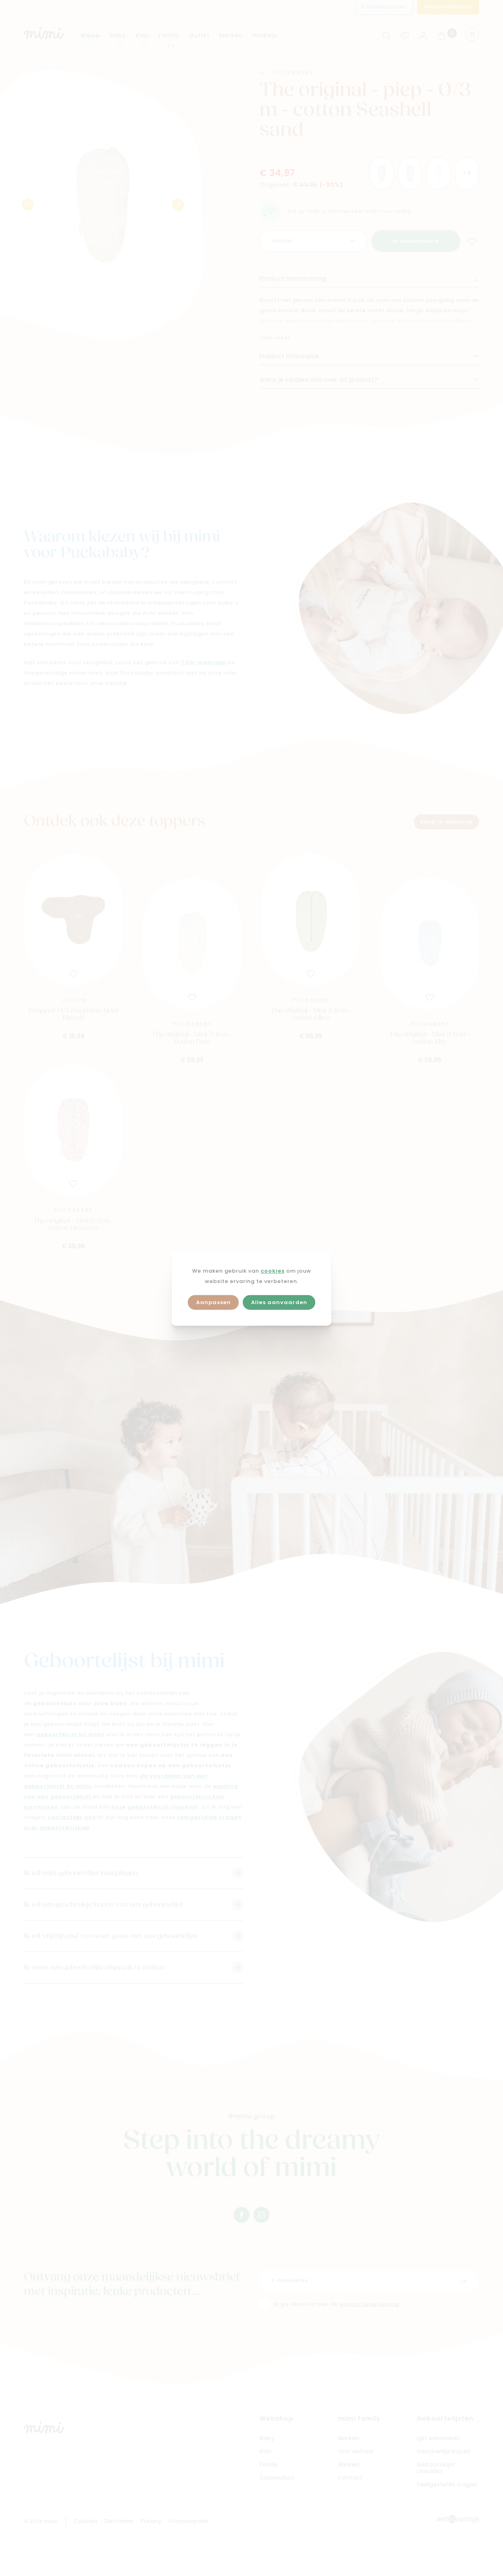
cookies (273, 1271)
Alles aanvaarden (279, 1302)
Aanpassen (213, 1302)
